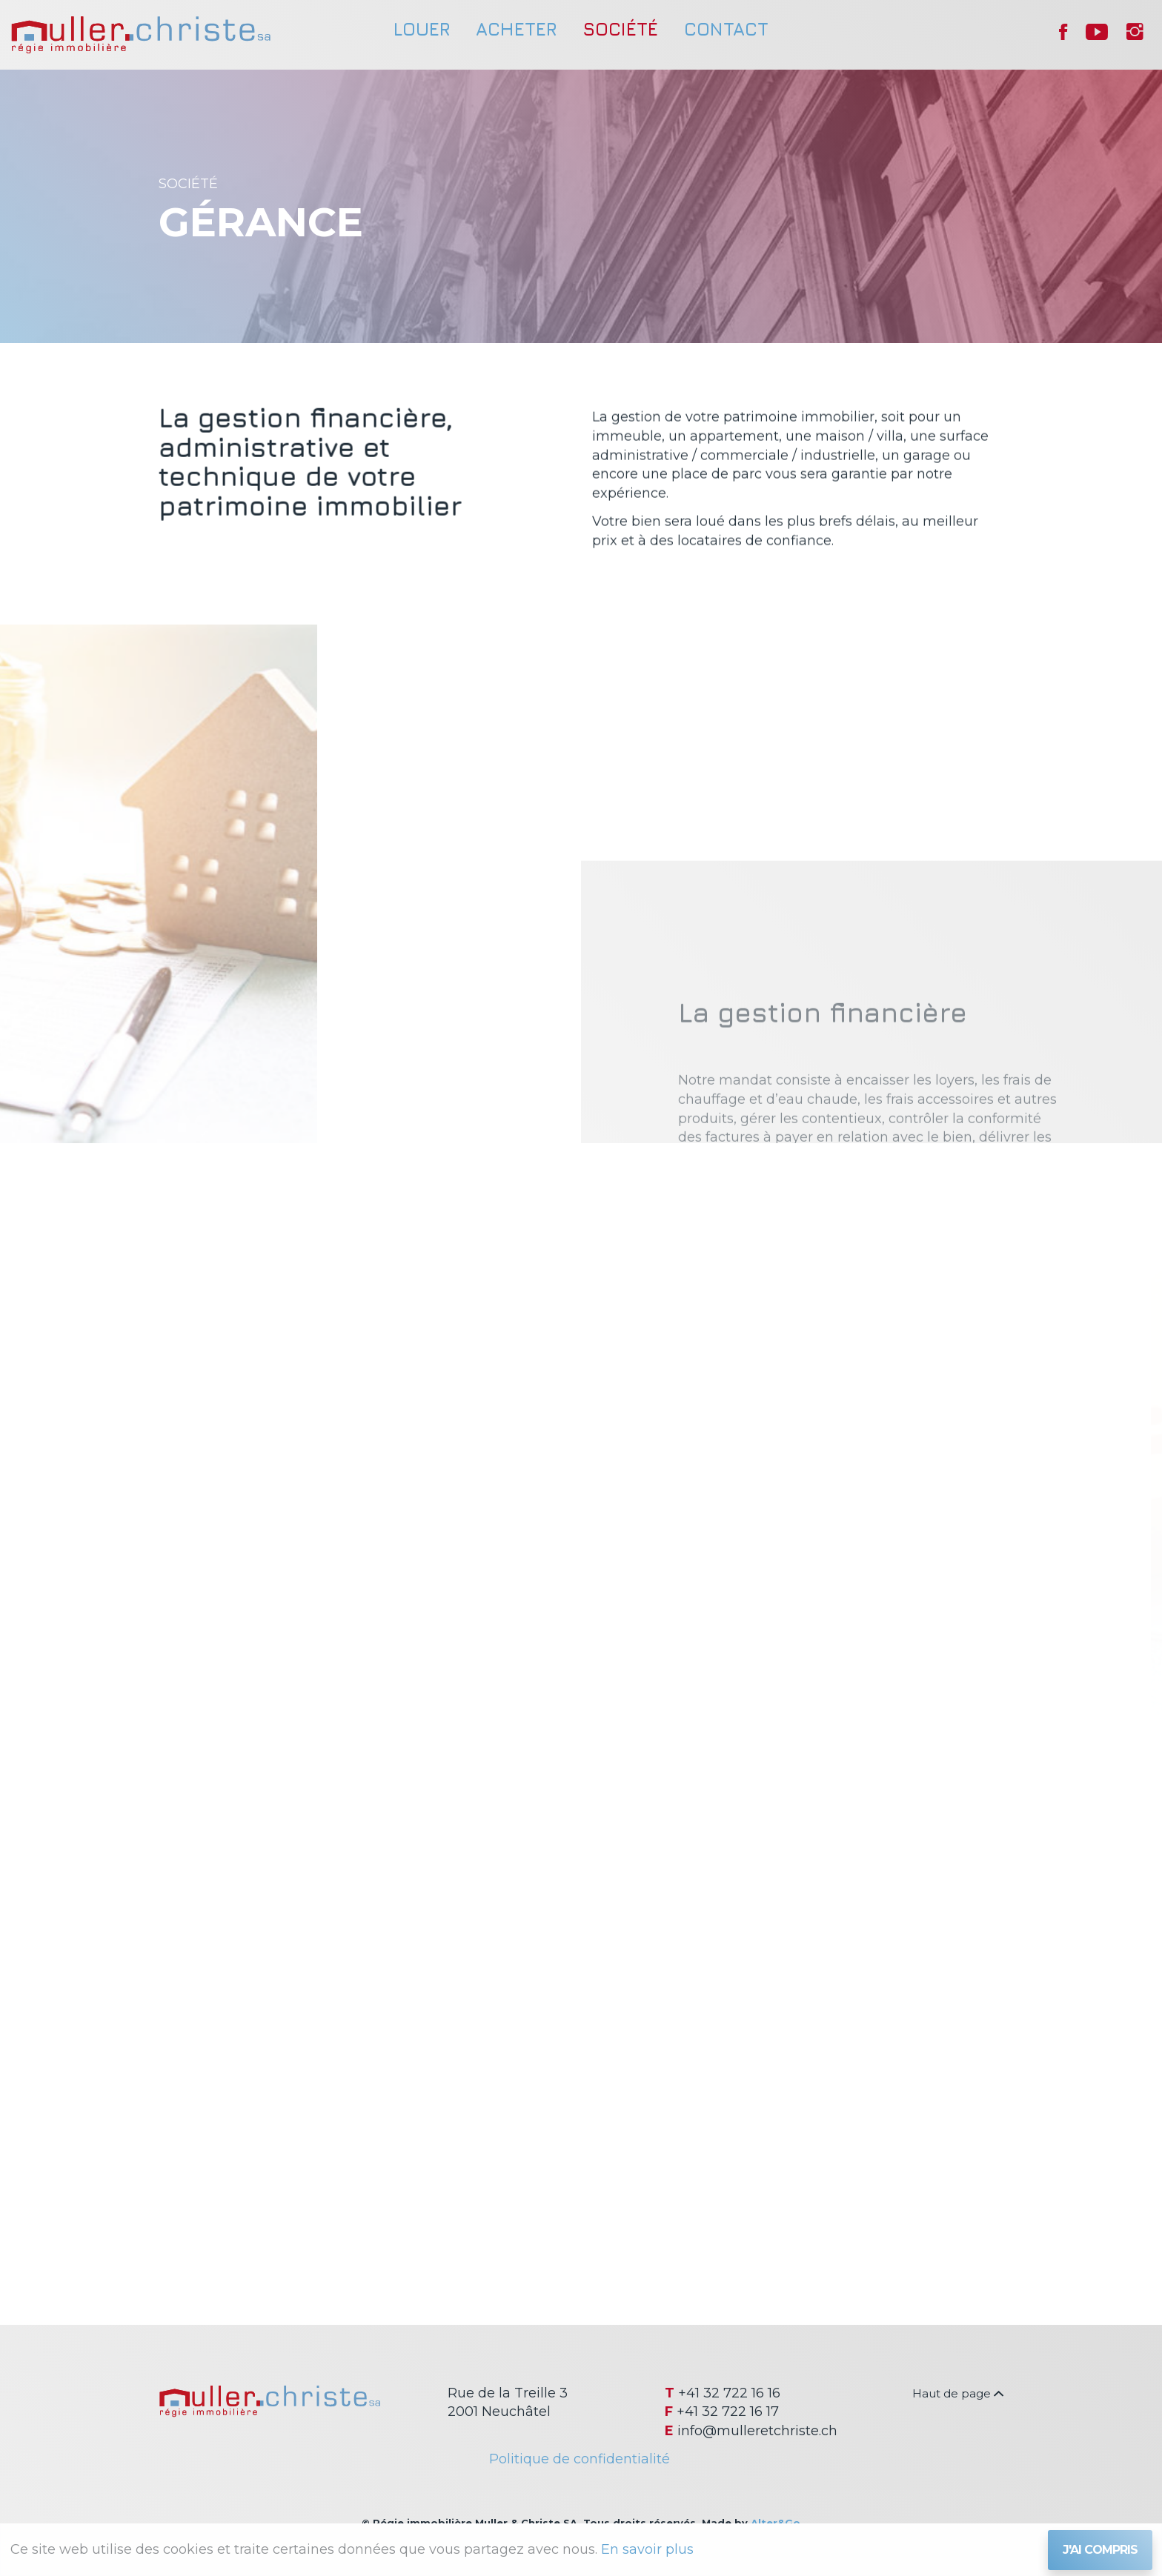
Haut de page (957, 2393)
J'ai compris (1100, 2550)
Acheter (516, 29)
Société (620, 29)
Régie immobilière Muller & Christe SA (140, 35)
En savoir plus (647, 2549)
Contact (726, 29)
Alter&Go (775, 2523)
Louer (422, 29)
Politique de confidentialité (579, 2459)
